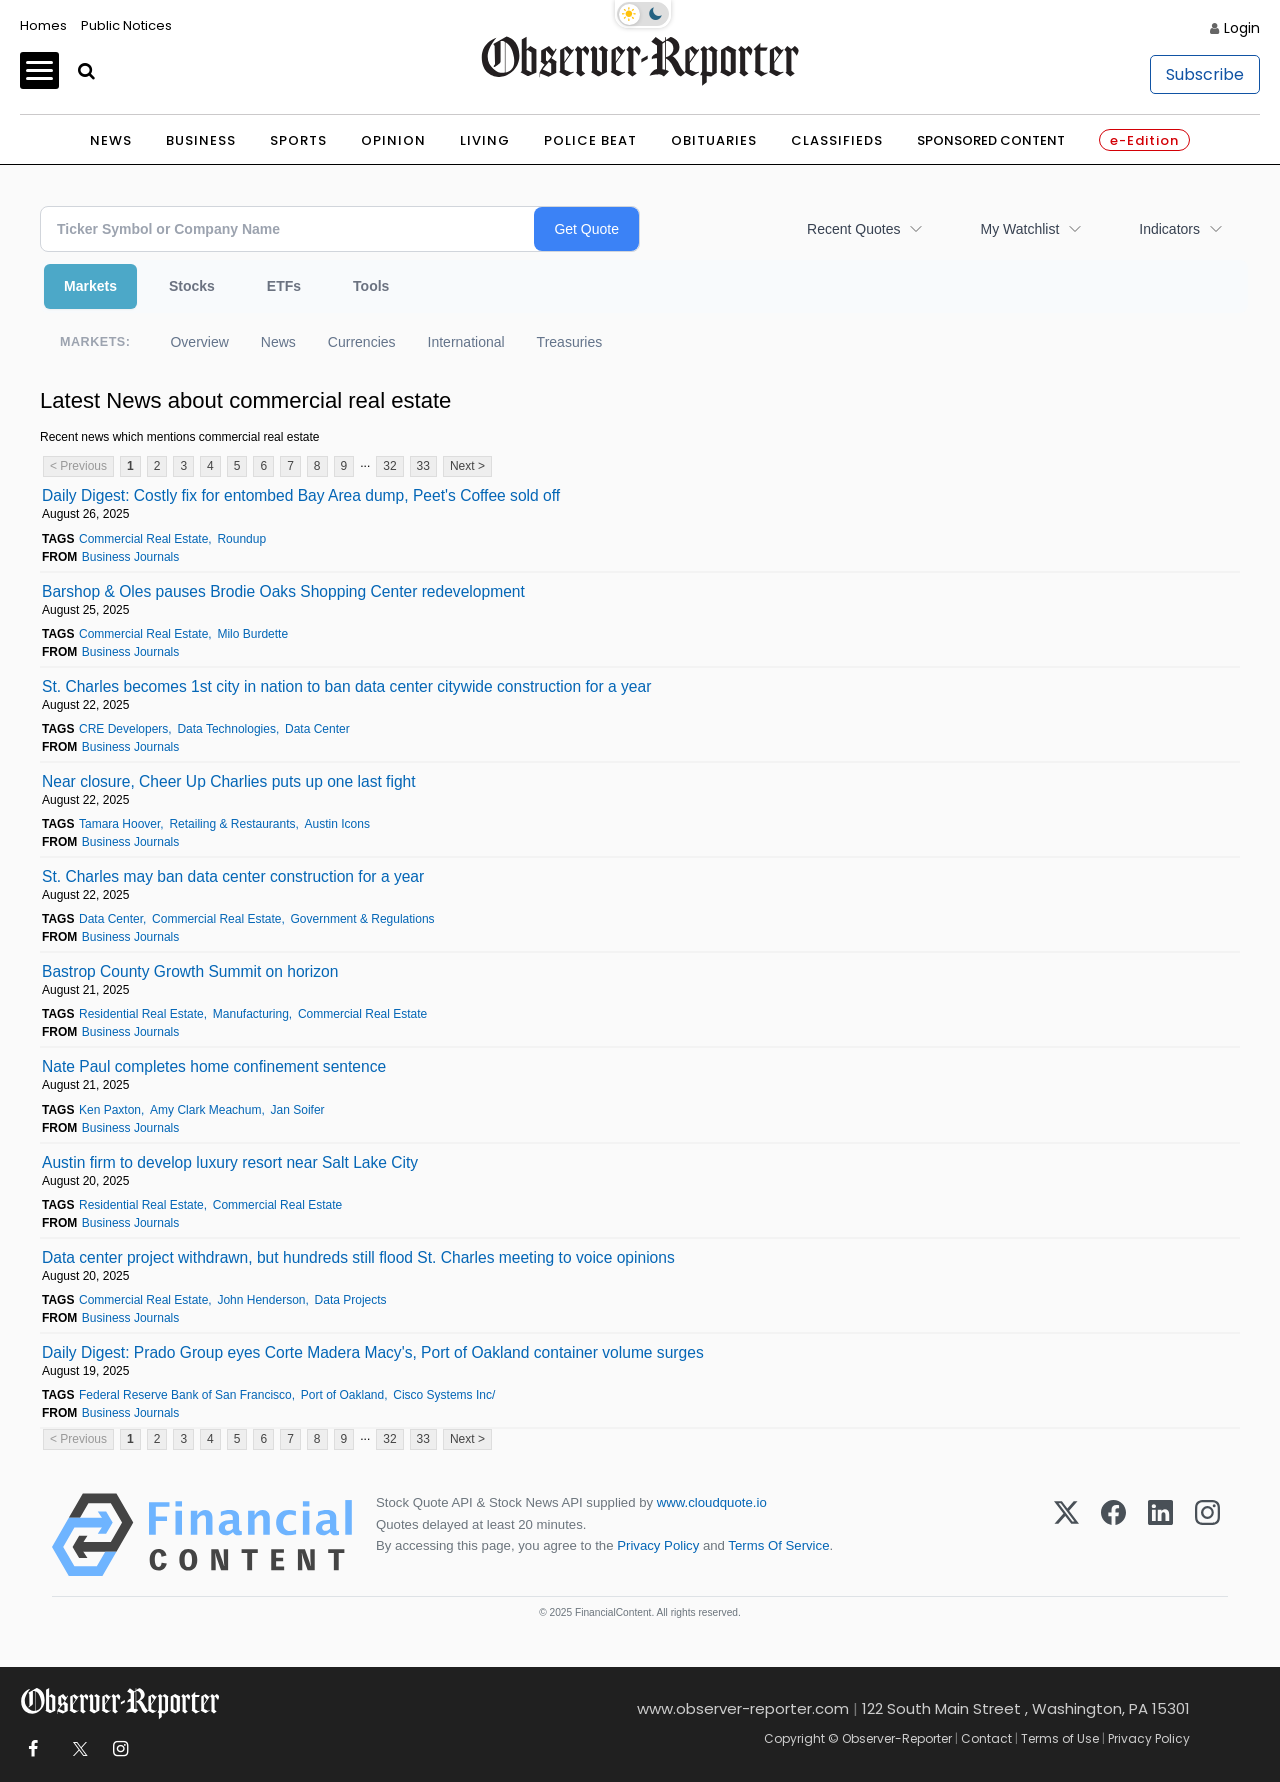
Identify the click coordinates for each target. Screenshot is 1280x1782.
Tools (371, 286)
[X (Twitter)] (1066, 1535)
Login (1242, 28)
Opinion (393, 140)
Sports (298, 140)
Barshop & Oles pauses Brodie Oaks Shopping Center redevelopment (283, 591)
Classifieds (837, 140)
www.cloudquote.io (712, 1502)
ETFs (284, 286)
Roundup (241, 539)
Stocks (192, 286)
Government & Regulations (363, 919)
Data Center (317, 729)
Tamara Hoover (119, 824)
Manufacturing (251, 1014)
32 (389, 466)
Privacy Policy (658, 1545)
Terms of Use (1060, 1738)
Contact (986, 1738)
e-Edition (1144, 140)
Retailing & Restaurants (232, 824)
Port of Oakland (342, 1395)
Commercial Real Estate (143, 539)
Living (485, 140)
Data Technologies (226, 729)
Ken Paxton (110, 1110)
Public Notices (126, 25)
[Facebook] (1113, 1535)
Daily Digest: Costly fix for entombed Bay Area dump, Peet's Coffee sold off (301, 495)
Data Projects (351, 1300)
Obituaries (714, 140)
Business (201, 140)
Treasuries (570, 342)
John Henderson (261, 1300)
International (466, 342)
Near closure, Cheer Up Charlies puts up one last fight (229, 781)
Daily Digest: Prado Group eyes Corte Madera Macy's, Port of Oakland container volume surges (373, 1352)
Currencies (362, 342)
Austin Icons (337, 824)
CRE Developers (123, 729)
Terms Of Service (778, 1545)
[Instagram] (1207, 1535)
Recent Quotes (853, 229)
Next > (467, 466)
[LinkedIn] (1160, 1535)
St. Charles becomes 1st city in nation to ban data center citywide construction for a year (346, 686)
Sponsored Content (991, 140)
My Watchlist (1019, 229)
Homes (43, 25)
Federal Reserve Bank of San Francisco (185, 1395)
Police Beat (590, 140)
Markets (90, 286)
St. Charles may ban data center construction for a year (233, 876)
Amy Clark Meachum (205, 1110)
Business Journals (130, 557)
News (111, 140)
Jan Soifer (298, 1110)
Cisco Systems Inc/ (444, 1395)
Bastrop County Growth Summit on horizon (190, 971)
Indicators (1169, 229)
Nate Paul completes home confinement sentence (214, 1066)
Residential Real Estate (141, 1014)
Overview (199, 342)
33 (423, 466)
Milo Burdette (252, 634)
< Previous (78, 466)
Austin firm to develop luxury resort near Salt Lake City (230, 1162)
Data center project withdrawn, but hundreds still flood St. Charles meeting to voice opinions (358, 1257)
